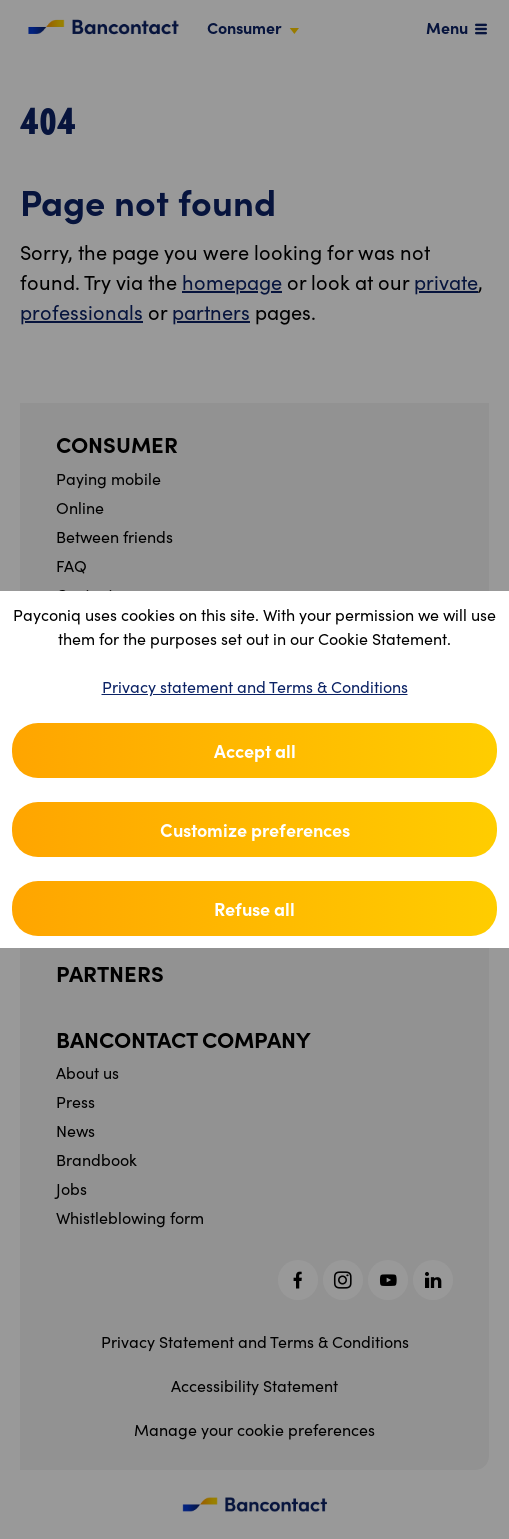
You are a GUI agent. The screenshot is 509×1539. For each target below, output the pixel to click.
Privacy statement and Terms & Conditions (255, 686)
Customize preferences (255, 829)
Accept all (255, 750)
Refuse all (254, 908)
